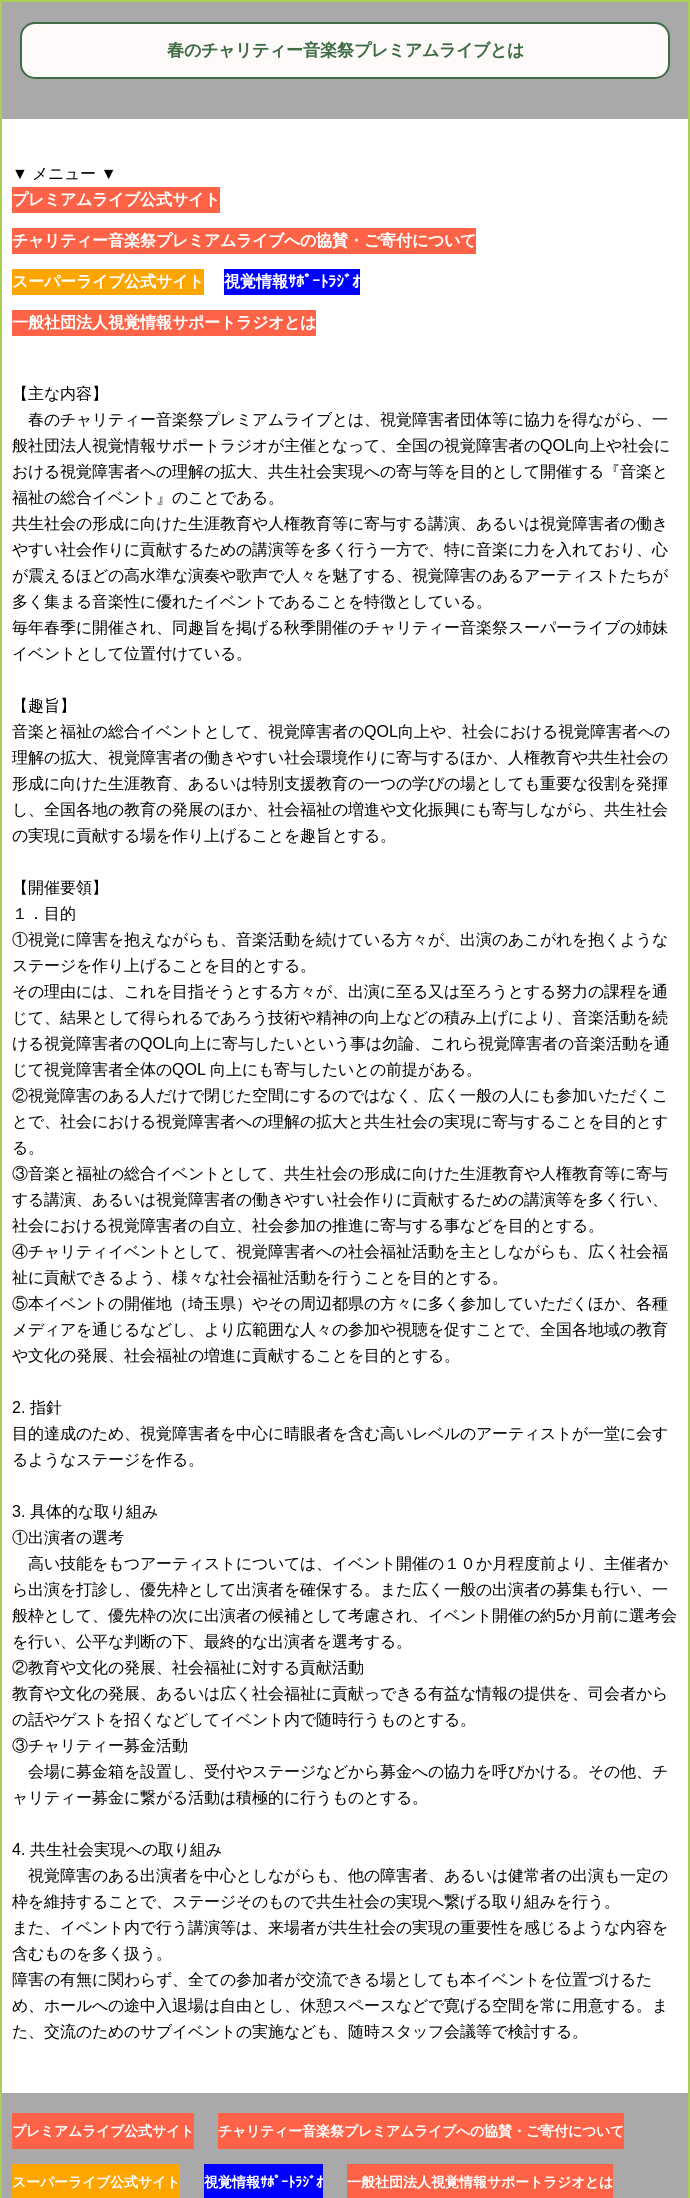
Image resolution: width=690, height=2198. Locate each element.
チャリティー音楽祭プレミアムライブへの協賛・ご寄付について (244, 240)
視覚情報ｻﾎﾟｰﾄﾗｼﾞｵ (292, 281)
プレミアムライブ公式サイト (116, 199)
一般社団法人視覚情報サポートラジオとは (164, 322)
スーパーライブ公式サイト (108, 281)
